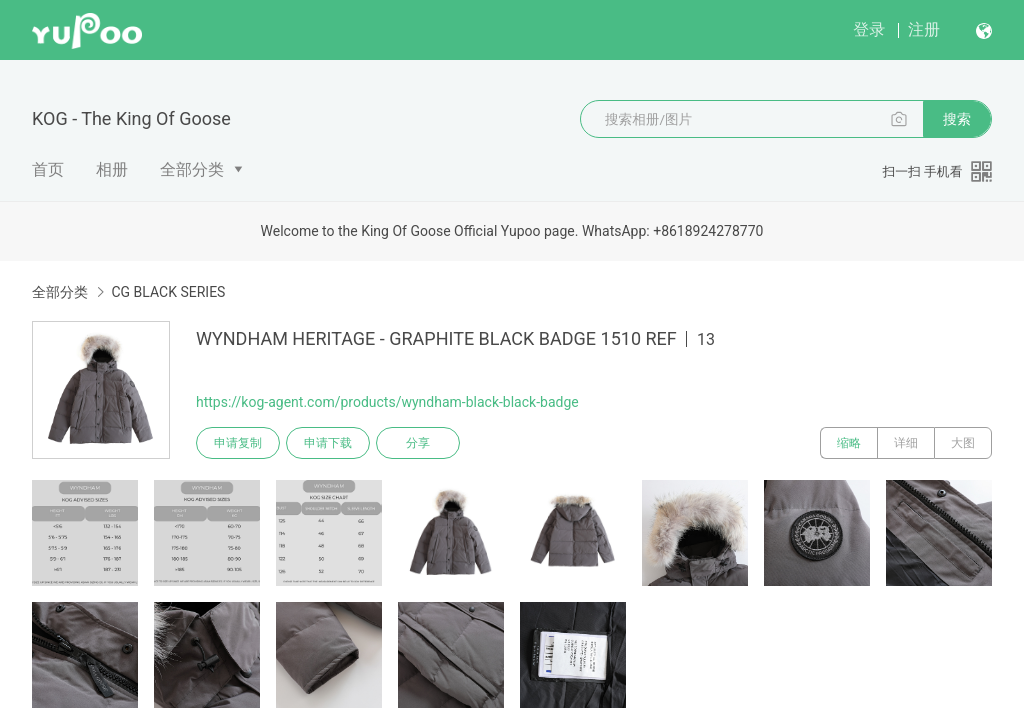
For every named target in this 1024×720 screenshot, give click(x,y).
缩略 (849, 443)
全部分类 (192, 169)
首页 (48, 169)
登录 (869, 29)
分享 (418, 443)
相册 (112, 169)
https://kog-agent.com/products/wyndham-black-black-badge (387, 402)
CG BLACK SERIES (168, 292)
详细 (906, 443)
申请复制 (238, 443)
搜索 (957, 119)
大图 (963, 443)
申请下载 (328, 443)
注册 (924, 29)
